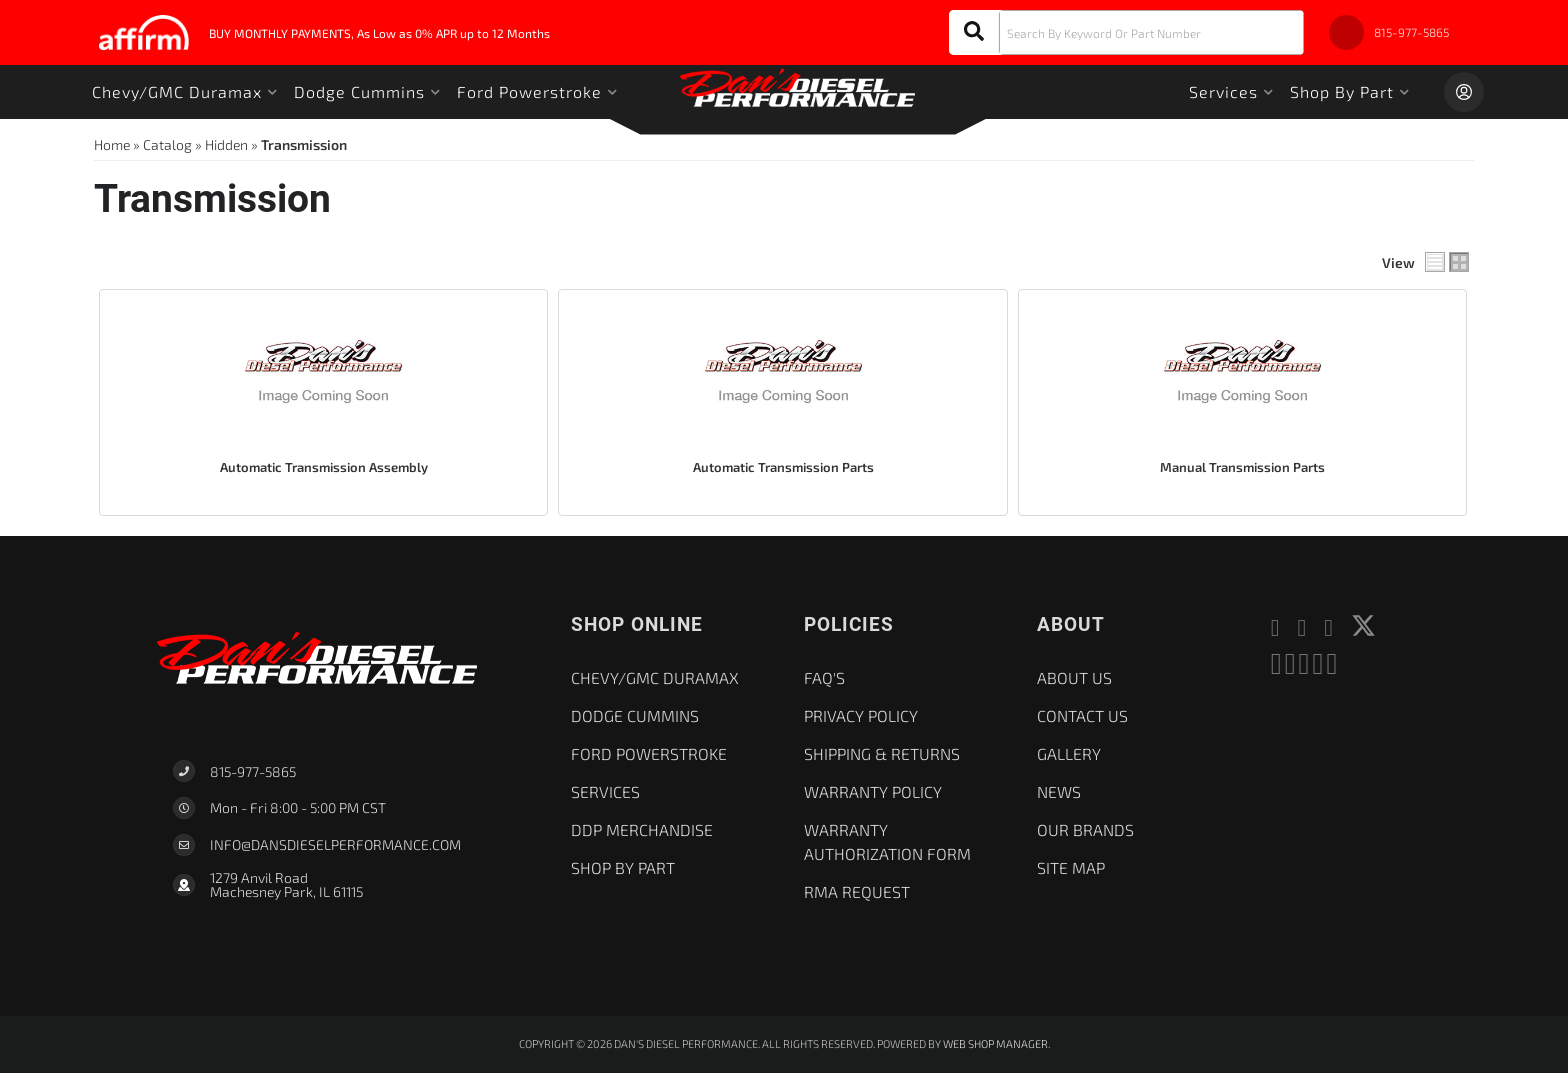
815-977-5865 (253, 771)
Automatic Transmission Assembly (324, 467)
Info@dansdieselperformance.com (335, 845)
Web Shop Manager (995, 1043)
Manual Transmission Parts (1242, 467)
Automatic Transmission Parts (783, 467)
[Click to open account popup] (1464, 92)
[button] (1126, 32)
